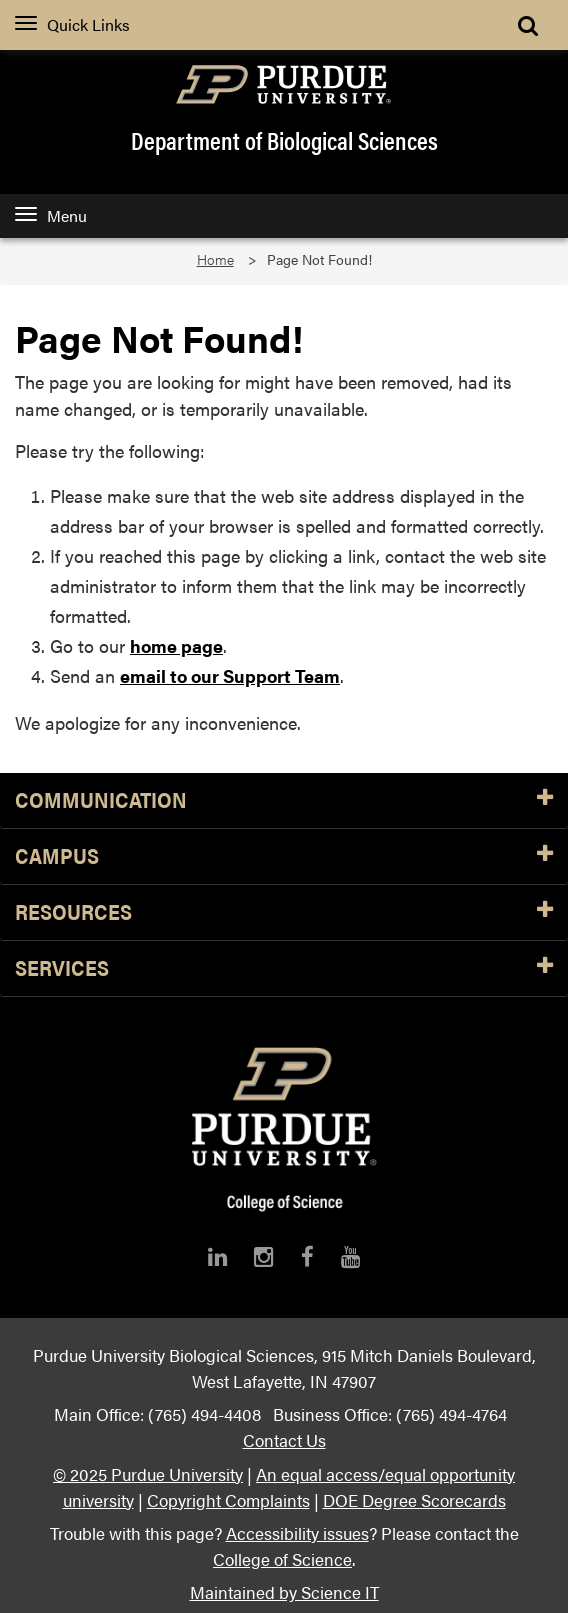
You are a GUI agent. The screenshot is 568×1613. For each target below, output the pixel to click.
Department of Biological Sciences (284, 140)
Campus (284, 856)
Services (284, 968)
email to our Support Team (230, 675)
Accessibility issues (297, 1532)
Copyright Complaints (228, 1499)
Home (215, 259)
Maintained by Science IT (284, 1591)
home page (176, 645)
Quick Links (72, 24)
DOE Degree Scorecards (414, 1499)
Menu (51, 215)
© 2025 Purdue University (148, 1473)
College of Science (282, 1558)
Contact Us (284, 1439)
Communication (284, 800)
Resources (284, 912)
